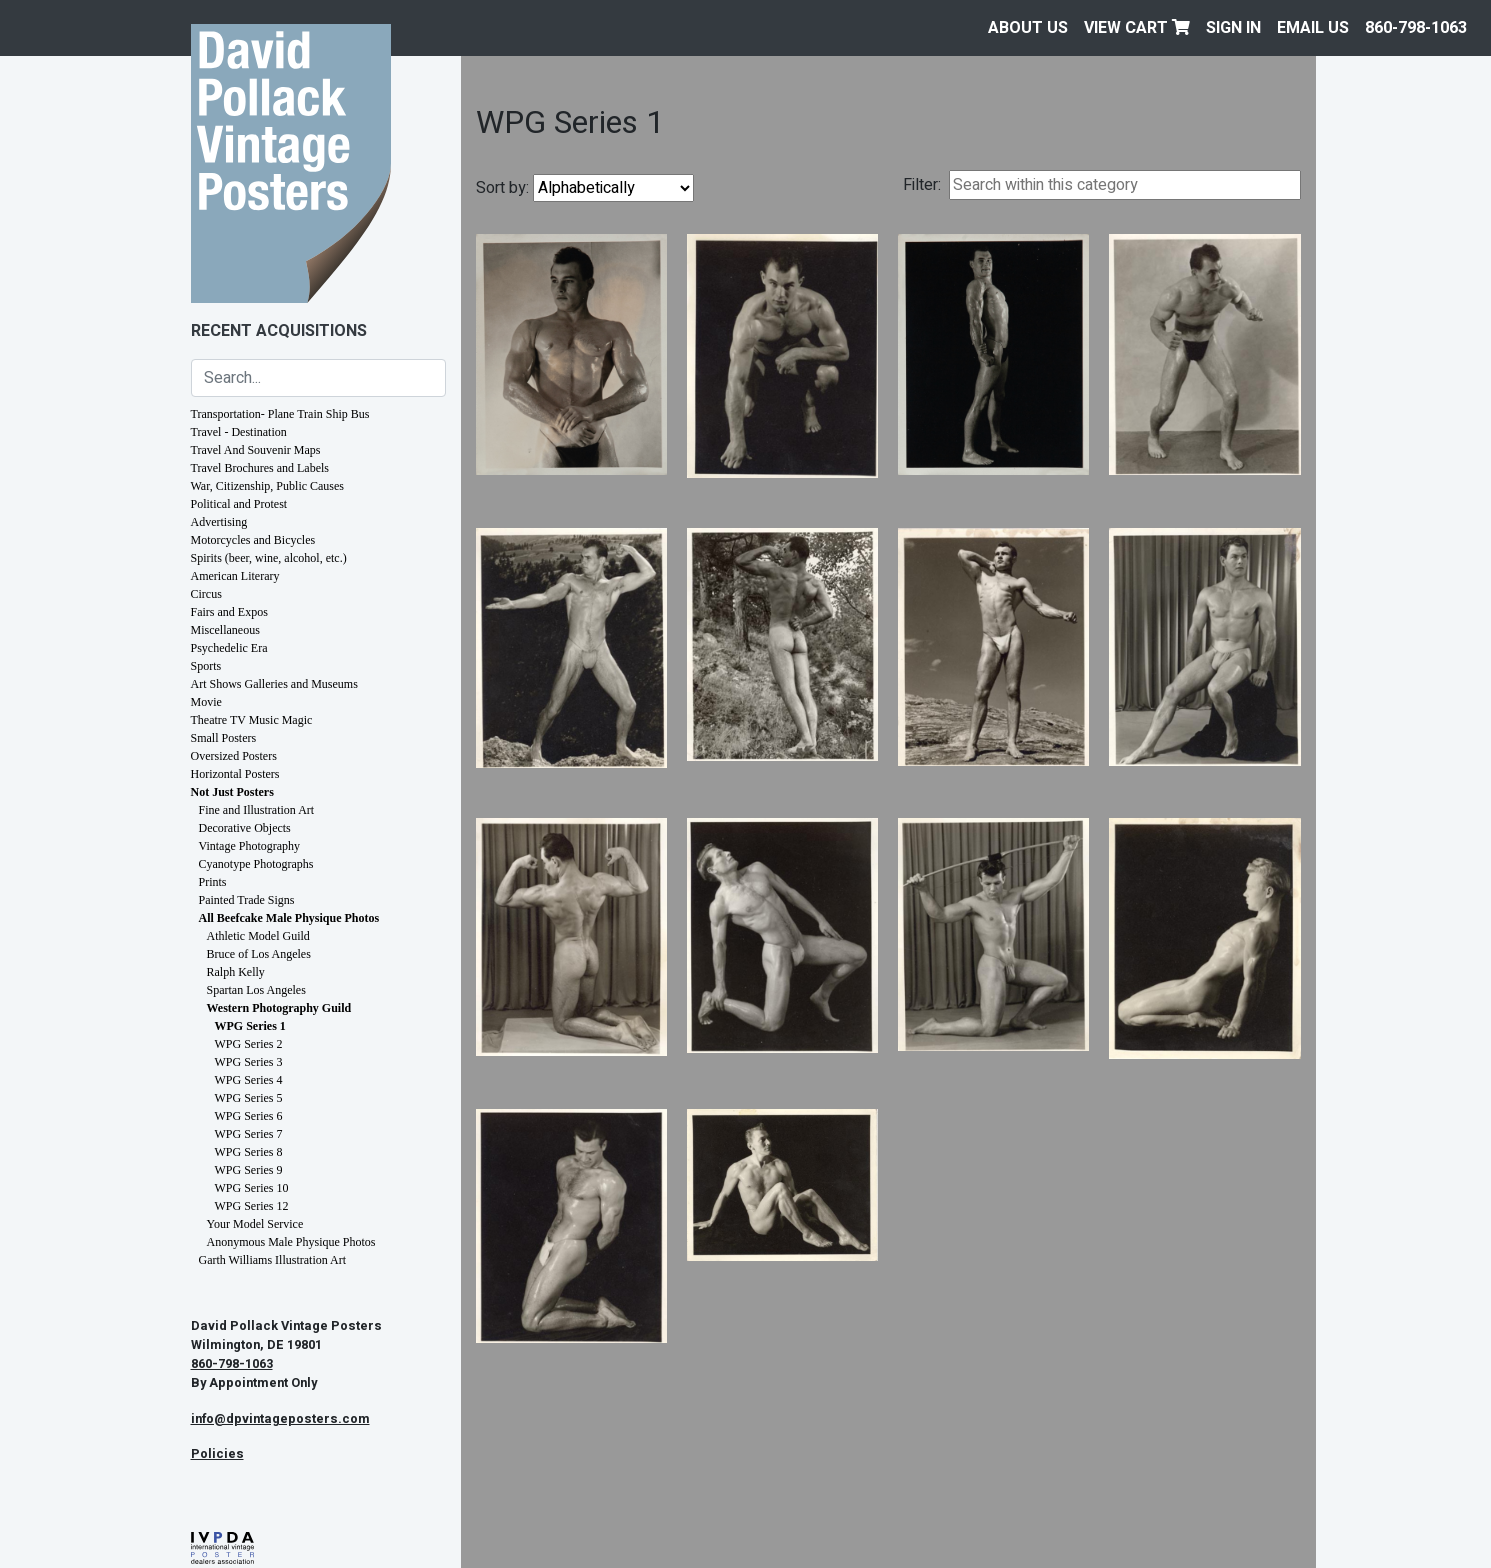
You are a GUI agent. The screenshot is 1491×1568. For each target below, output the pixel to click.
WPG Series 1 (250, 1026)
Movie (206, 702)
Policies (217, 1454)
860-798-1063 (1416, 28)
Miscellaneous (225, 630)
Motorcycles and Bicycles (253, 540)
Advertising (219, 522)
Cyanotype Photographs (256, 864)
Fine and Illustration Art (257, 810)
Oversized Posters (234, 756)
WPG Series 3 (249, 1062)
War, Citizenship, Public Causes (268, 486)
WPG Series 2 (249, 1044)
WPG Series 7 (249, 1134)
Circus (206, 594)
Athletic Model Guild (258, 936)
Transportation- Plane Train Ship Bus (280, 414)
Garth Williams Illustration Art (273, 1260)
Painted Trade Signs (247, 900)
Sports (206, 666)
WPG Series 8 (249, 1152)
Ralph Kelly (236, 972)
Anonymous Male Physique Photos (291, 1242)
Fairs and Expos (229, 612)
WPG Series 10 (252, 1188)
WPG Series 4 (249, 1080)
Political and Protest (239, 504)
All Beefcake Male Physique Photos (289, 918)
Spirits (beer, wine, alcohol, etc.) (269, 558)
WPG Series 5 (249, 1098)
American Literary (235, 576)
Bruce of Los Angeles (259, 954)
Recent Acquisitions (279, 331)
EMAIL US (1313, 28)
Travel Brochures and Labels (260, 468)
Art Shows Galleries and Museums (274, 684)
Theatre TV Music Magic (252, 720)
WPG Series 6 (249, 1116)
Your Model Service (255, 1224)
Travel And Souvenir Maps (256, 450)
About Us (1028, 28)
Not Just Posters (232, 792)
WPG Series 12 (252, 1206)
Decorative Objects (245, 828)
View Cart (1137, 28)
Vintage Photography (250, 846)
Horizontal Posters (235, 774)
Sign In (1233, 28)
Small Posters (224, 738)
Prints (213, 882)
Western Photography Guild (279, 1008)
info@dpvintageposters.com (280, 1419)
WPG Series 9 (249, 1170)
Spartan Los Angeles (256, 990)
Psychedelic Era (229, 648)
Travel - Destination (239, 432)
